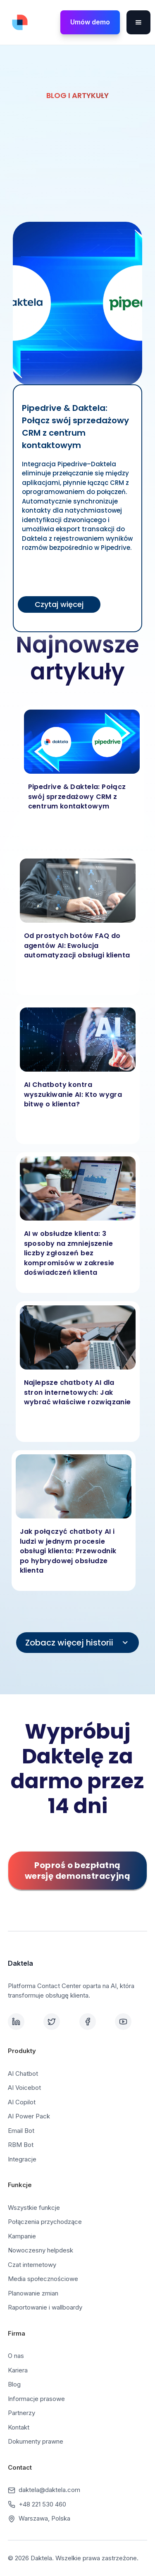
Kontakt (18, 2427)
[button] (138, 22)
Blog (14, 2384)
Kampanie (22, 2236)
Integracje (22, 2159)
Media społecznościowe (43, 2279)
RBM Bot (20, 2145)
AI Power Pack (29, 2116)
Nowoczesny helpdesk (40, 2250)
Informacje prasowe (36, 2399)
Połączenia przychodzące (45, 2222)
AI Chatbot (23, 2073)
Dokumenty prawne (35, 2441)
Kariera (18, 2370)
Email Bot (21, 2131)
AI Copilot (22, 2102)
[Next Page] (77, 1642)
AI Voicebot (24, 2088)
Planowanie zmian (33, 2293)
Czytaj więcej (59, 604)
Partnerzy (21, 2413)
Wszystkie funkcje (34, 2207)
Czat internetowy (32, 2265)
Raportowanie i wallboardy (45, 2307)
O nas (16, 2356)
